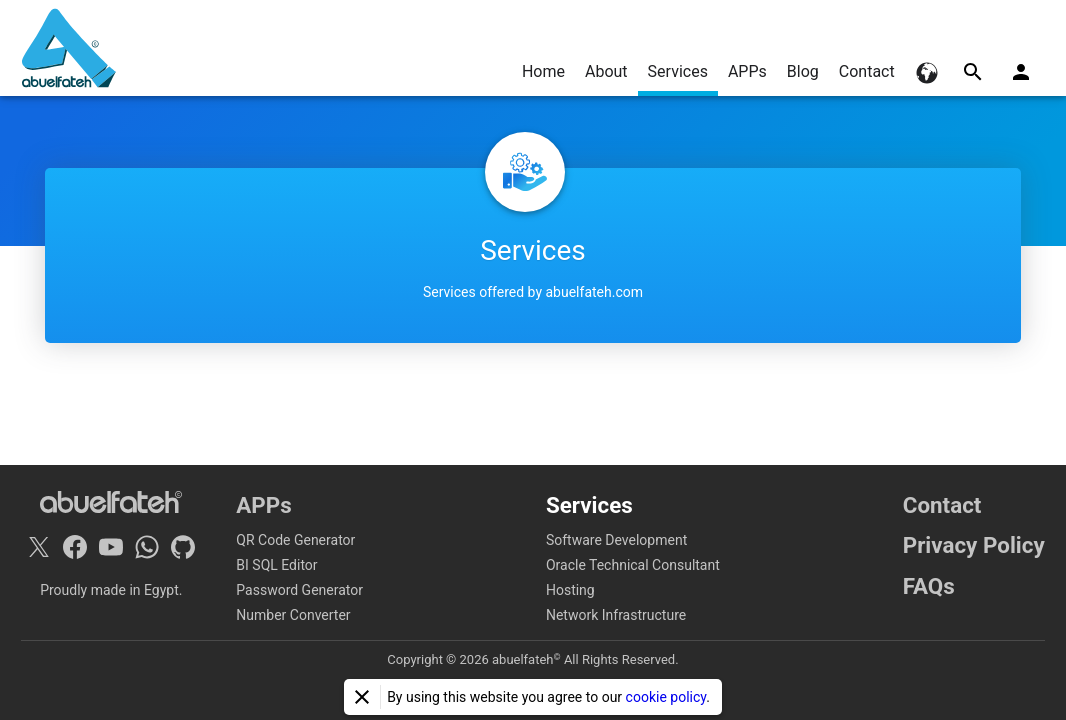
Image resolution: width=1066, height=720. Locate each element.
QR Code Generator (295, 540)
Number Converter (293, 615)
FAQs (929, 586)
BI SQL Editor (276, 565)
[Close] (362, 697)
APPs (747, 71)
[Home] (69, 48)
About (606, 71)
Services (678, 71)
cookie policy (666, 697)
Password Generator (299, 590)
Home (543, 71)
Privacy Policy (974, 545)
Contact (867, 71)
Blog (803, 71)
